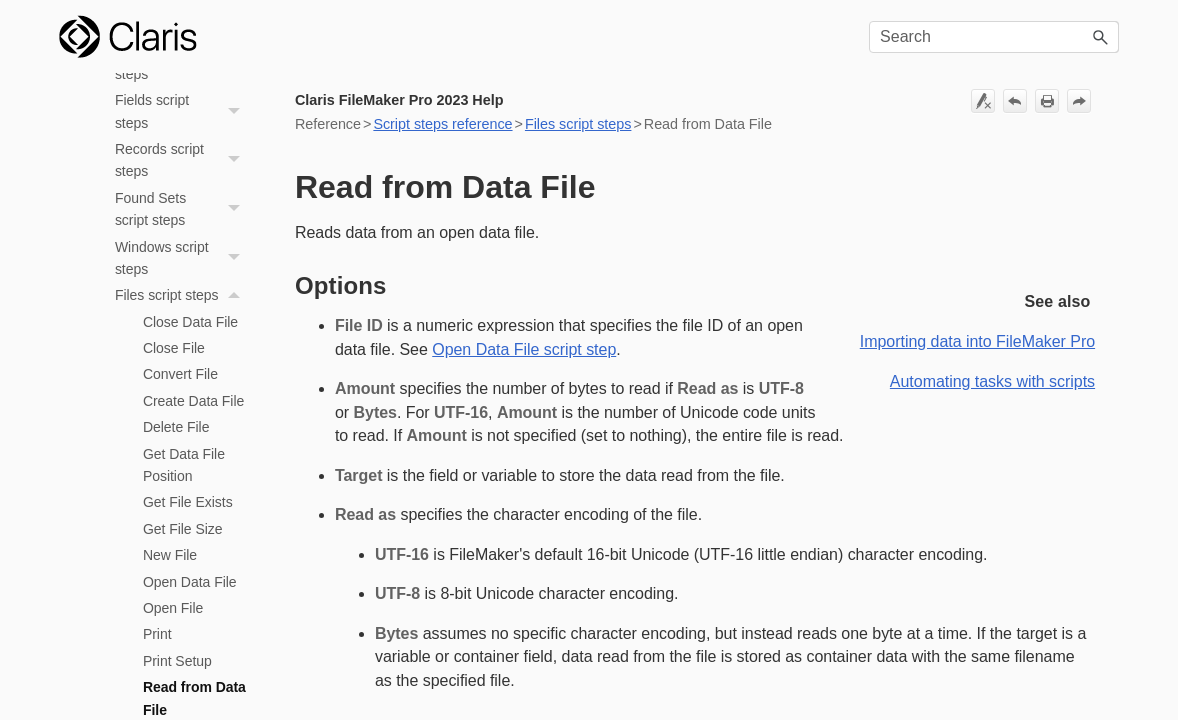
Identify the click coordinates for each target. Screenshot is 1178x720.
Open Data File (190, 582)
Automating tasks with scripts (992, 381)
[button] (1101, 37)
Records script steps (183, 160)
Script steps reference (442, 124)
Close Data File (190, 322)
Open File (173, 608)
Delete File (176, 427)
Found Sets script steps (183, 209)
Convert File (180, 374)
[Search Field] (994, 37)
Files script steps (183, 295)
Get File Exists (188, 502)
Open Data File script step (524, 349)
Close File (174, 348)
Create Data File (193, 401)
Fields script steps (183, 111)
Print (157, 634)
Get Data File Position (184, 465)
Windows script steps (183, 258)
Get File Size (183, 529)
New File (170, 555)
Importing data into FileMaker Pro (977, 341)
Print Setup (177, 661)
